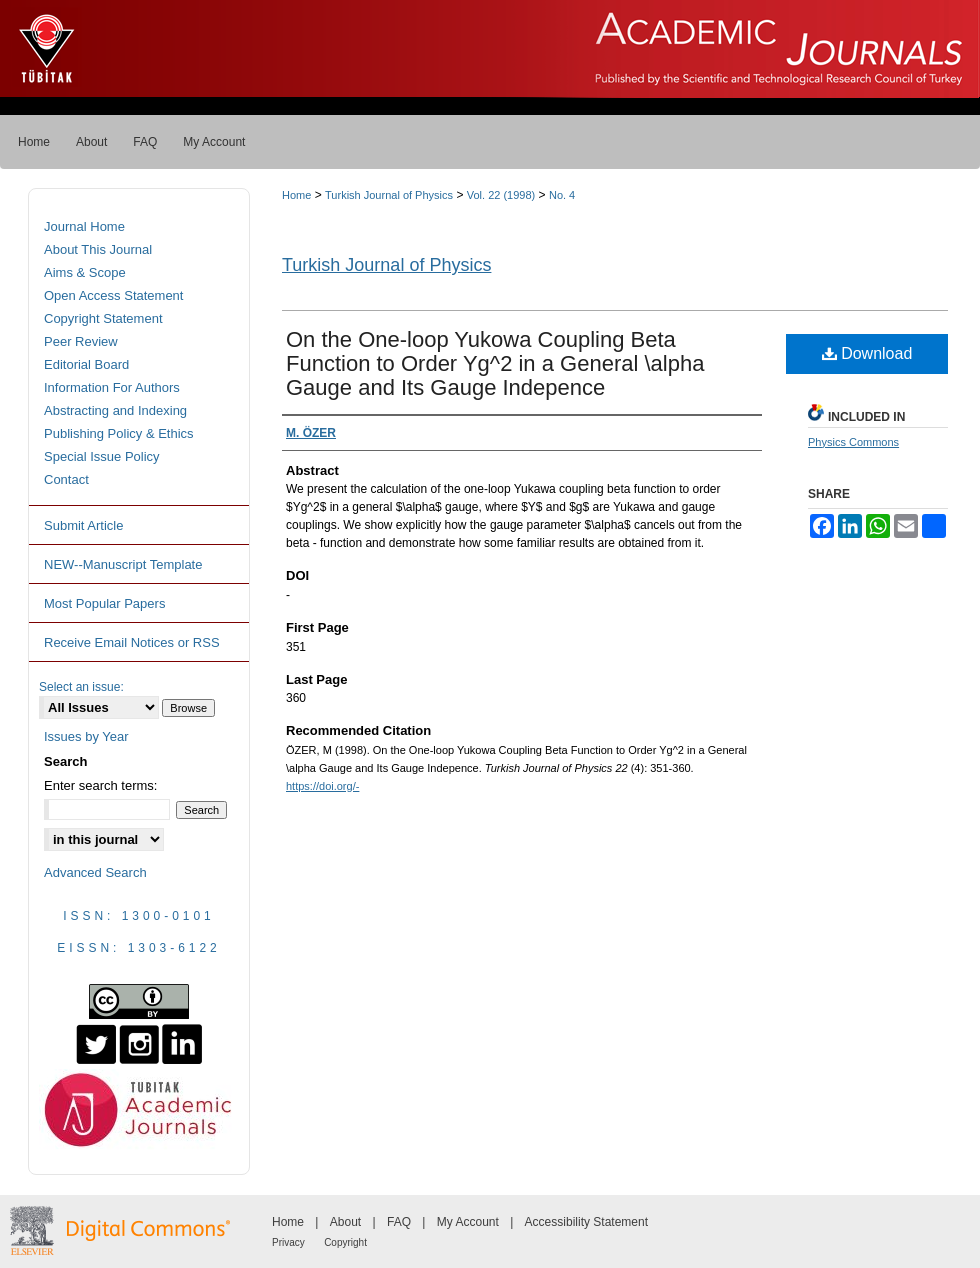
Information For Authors (112, 387)
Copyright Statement (103, 318)
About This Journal (98, 249)
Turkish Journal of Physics (389, 195)
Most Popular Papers (104, 603)
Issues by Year (86, 736)
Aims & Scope (85, 272)
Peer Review (81, 341)
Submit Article (83, 525)
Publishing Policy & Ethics (119, 433)
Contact (66, 479)
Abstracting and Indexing (115, 410)
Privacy (288, 1242)
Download (867, 353)
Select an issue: (81, 687)
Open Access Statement (113, 295)
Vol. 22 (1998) (501, 195)
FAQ (399, 1222)
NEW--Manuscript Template (123, 564)
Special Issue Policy (102, 456)
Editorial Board (86, 364)
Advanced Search (95, 872)
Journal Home (84, 226)
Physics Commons (853, 442)
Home (296, 195)
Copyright (345, 1242)
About (345, 1222)
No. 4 (562, 195)
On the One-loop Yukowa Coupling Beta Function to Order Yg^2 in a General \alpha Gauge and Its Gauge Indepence (495, 363)
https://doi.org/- (322, 786)
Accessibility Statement (586, 1222)
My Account (468, 1222)
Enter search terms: (100, 785)
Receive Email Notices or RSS (132, 642)
